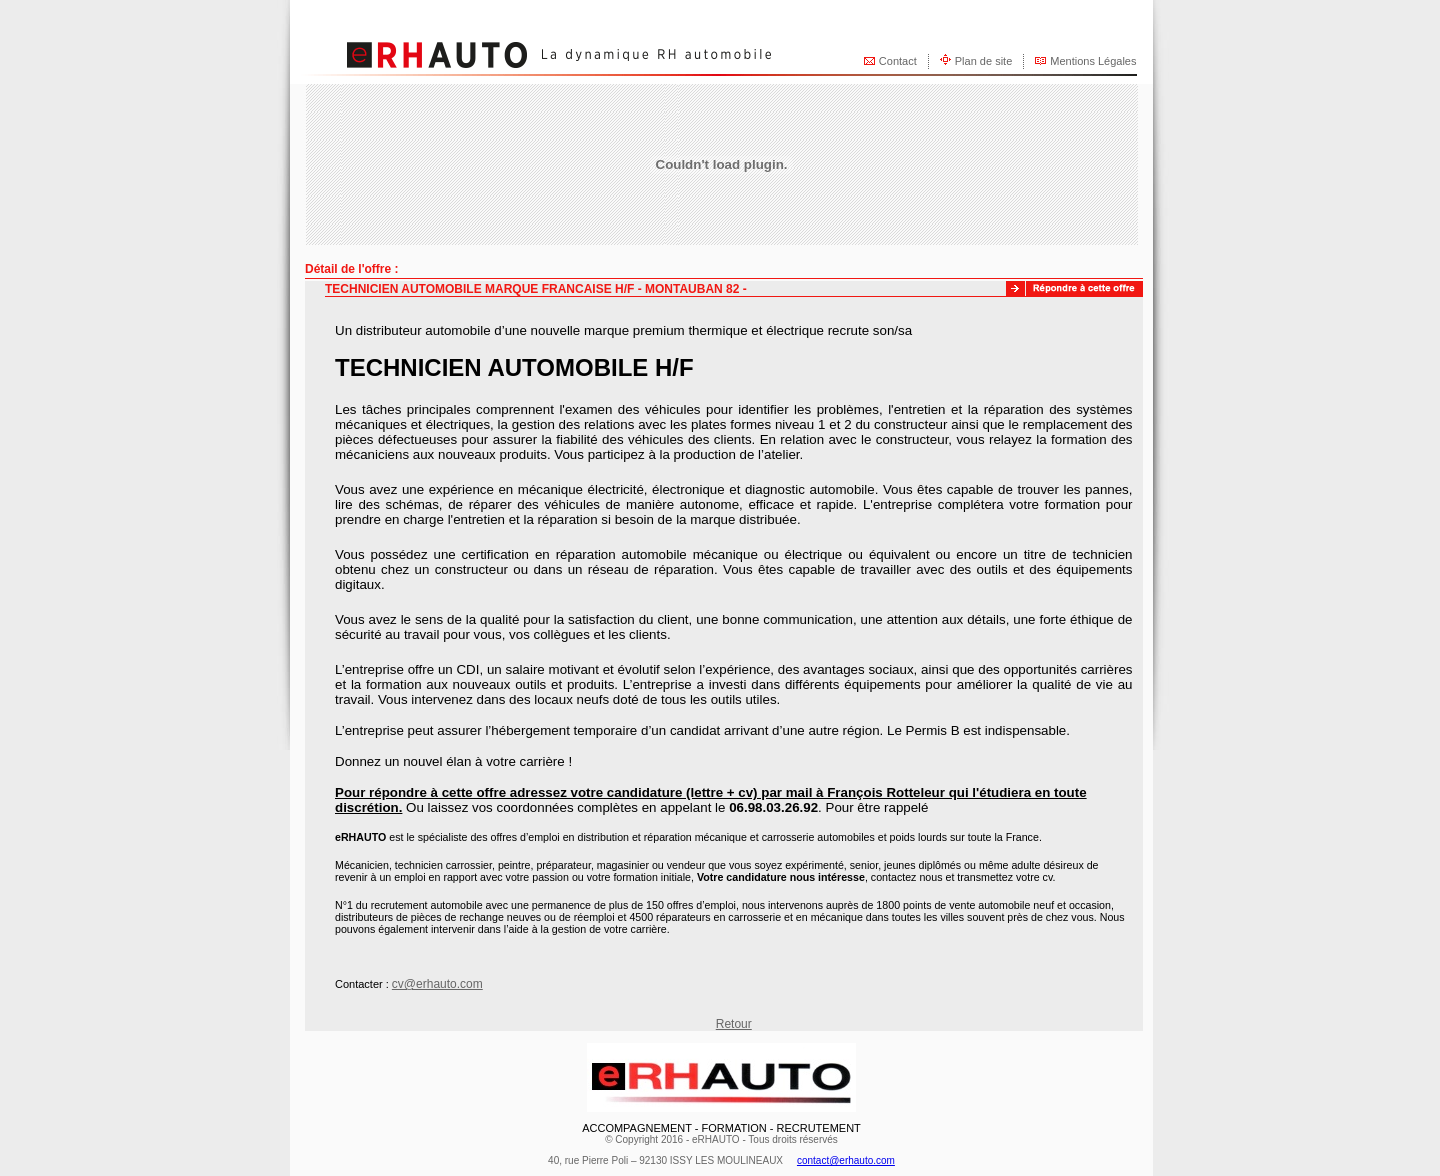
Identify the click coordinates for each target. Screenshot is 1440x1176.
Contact (898, 61)
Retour (734, 1024)
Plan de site (983, 61)
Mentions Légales (1093, 61)
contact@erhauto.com (846, 1160)
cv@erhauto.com (437, 984)
